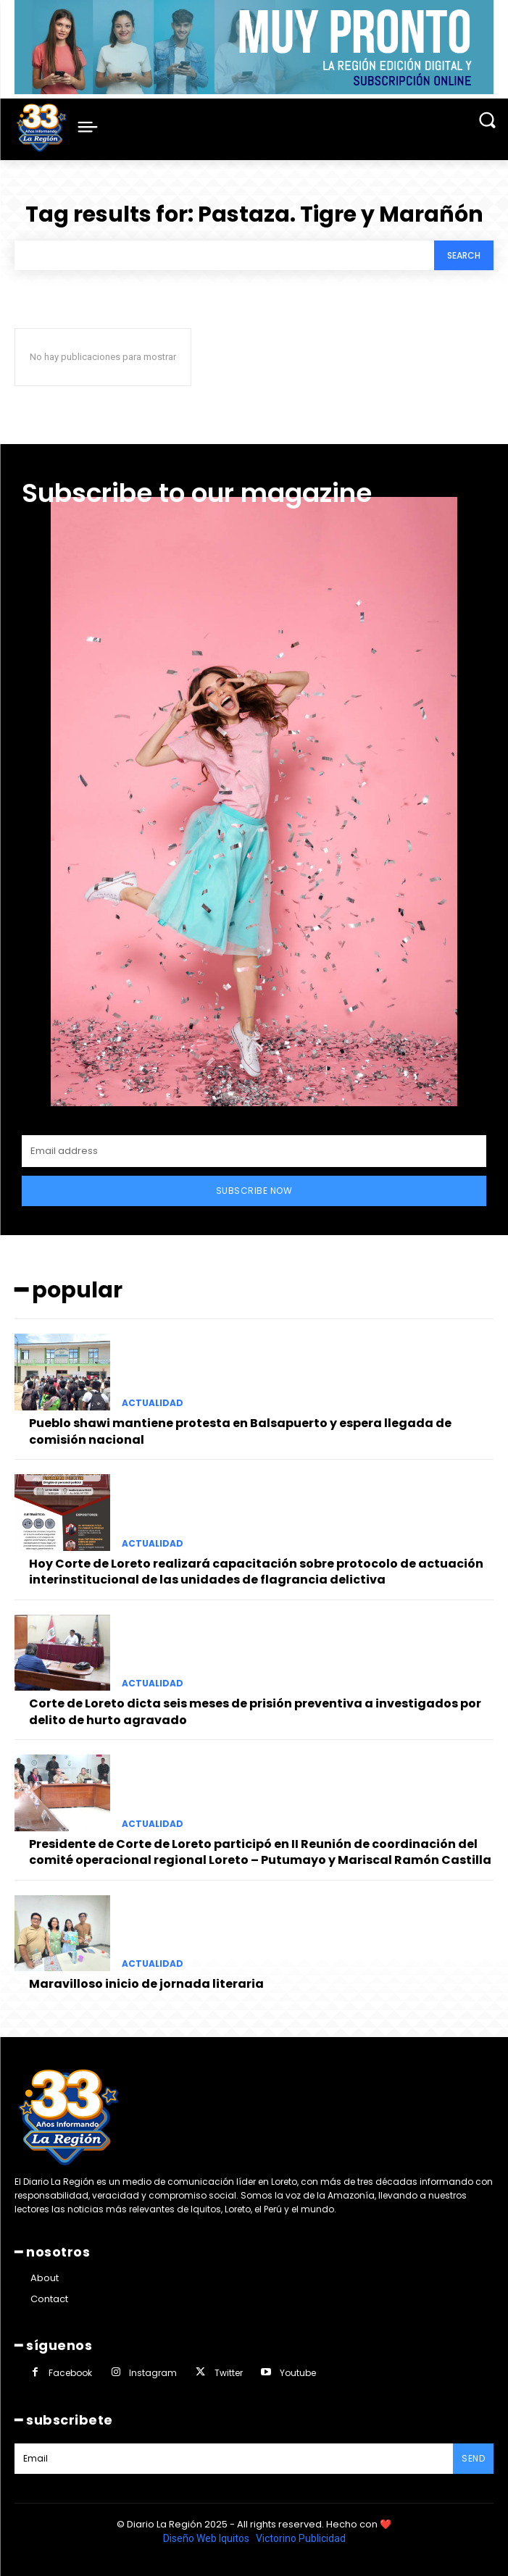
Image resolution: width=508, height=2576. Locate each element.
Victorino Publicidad (301, 2538)
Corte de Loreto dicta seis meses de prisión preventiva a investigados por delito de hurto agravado (255, 1711)
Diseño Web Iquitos (207, 2538)
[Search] (464, 255)
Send (473, 2458)
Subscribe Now (254, 1190)
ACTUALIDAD (152, 1403)
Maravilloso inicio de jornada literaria (146, 1983)
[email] (254, 1151)
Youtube (298, 2373)
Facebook (70, 2373)
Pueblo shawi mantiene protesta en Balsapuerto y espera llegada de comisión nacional (240, 1431)
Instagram (153, 2373)
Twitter (229, 2373)
